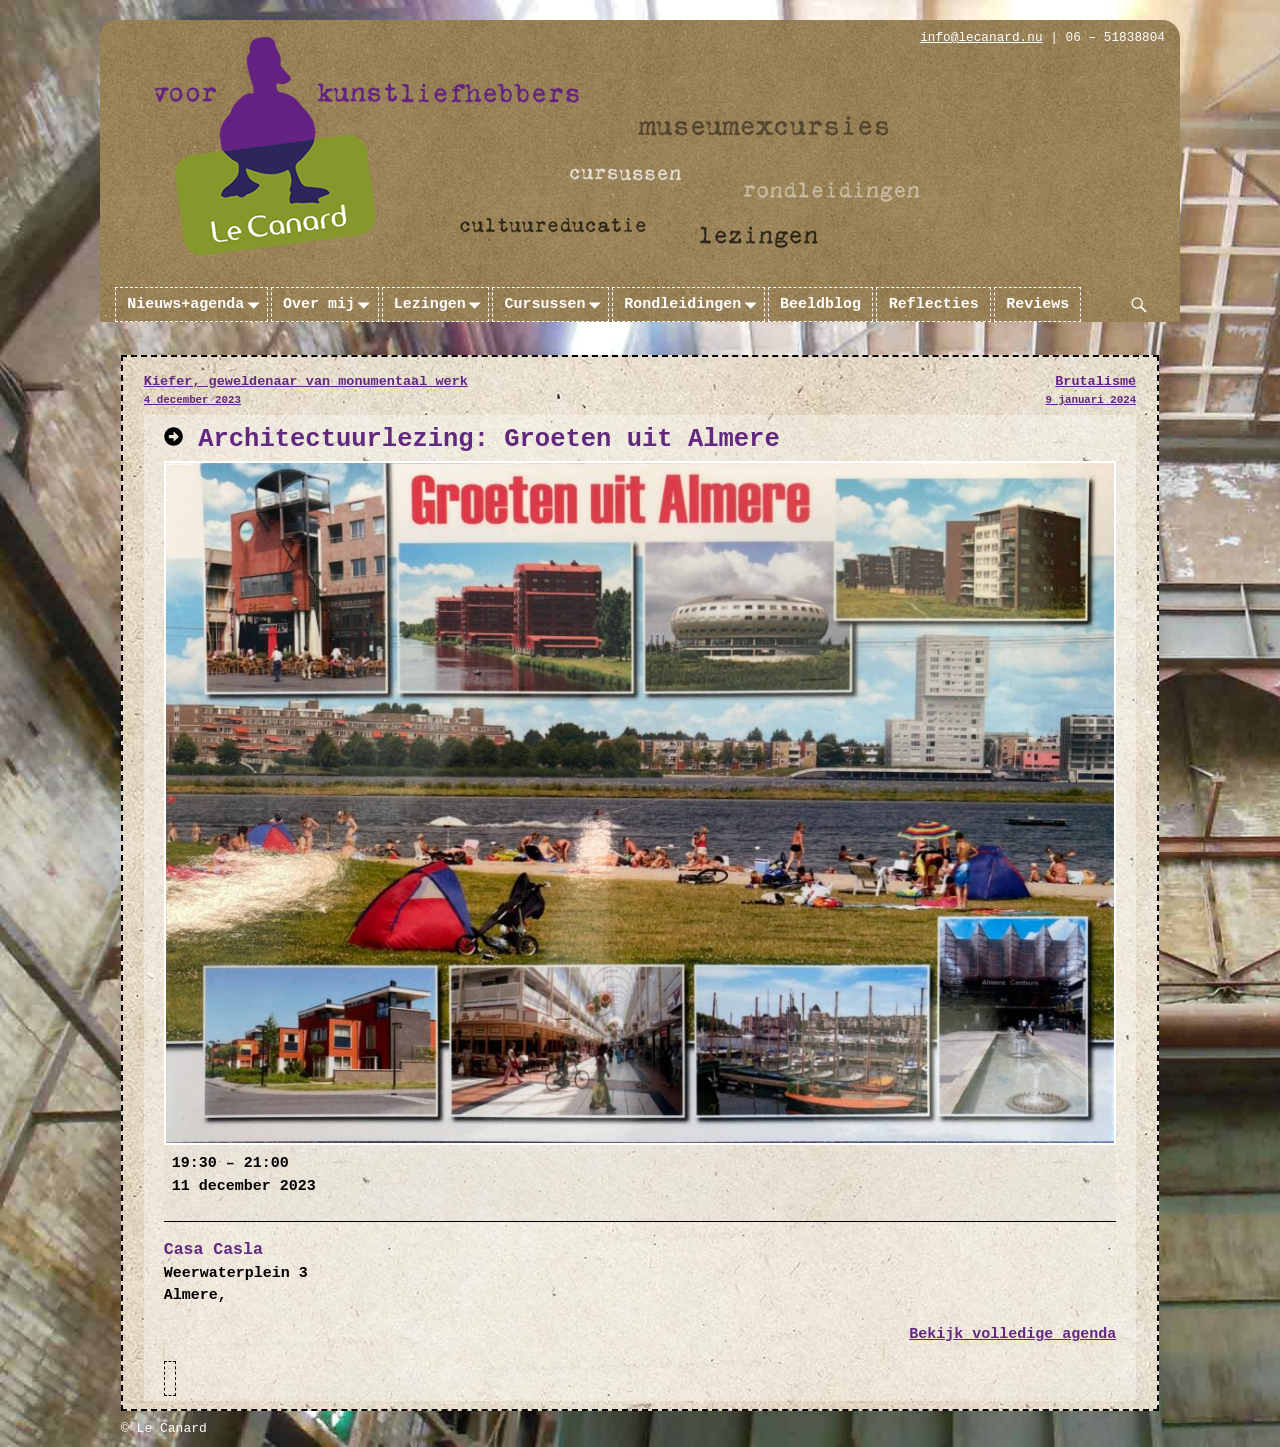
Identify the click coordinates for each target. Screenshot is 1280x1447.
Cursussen (557, 305)
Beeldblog (820, 304)
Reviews (1037, 304)
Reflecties (934, 304)
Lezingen (441, 305)
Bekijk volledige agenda (1012, 1334)
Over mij (330, 305)
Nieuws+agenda (197, 305)
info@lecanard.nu (981, 37)
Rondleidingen (694, 305)
